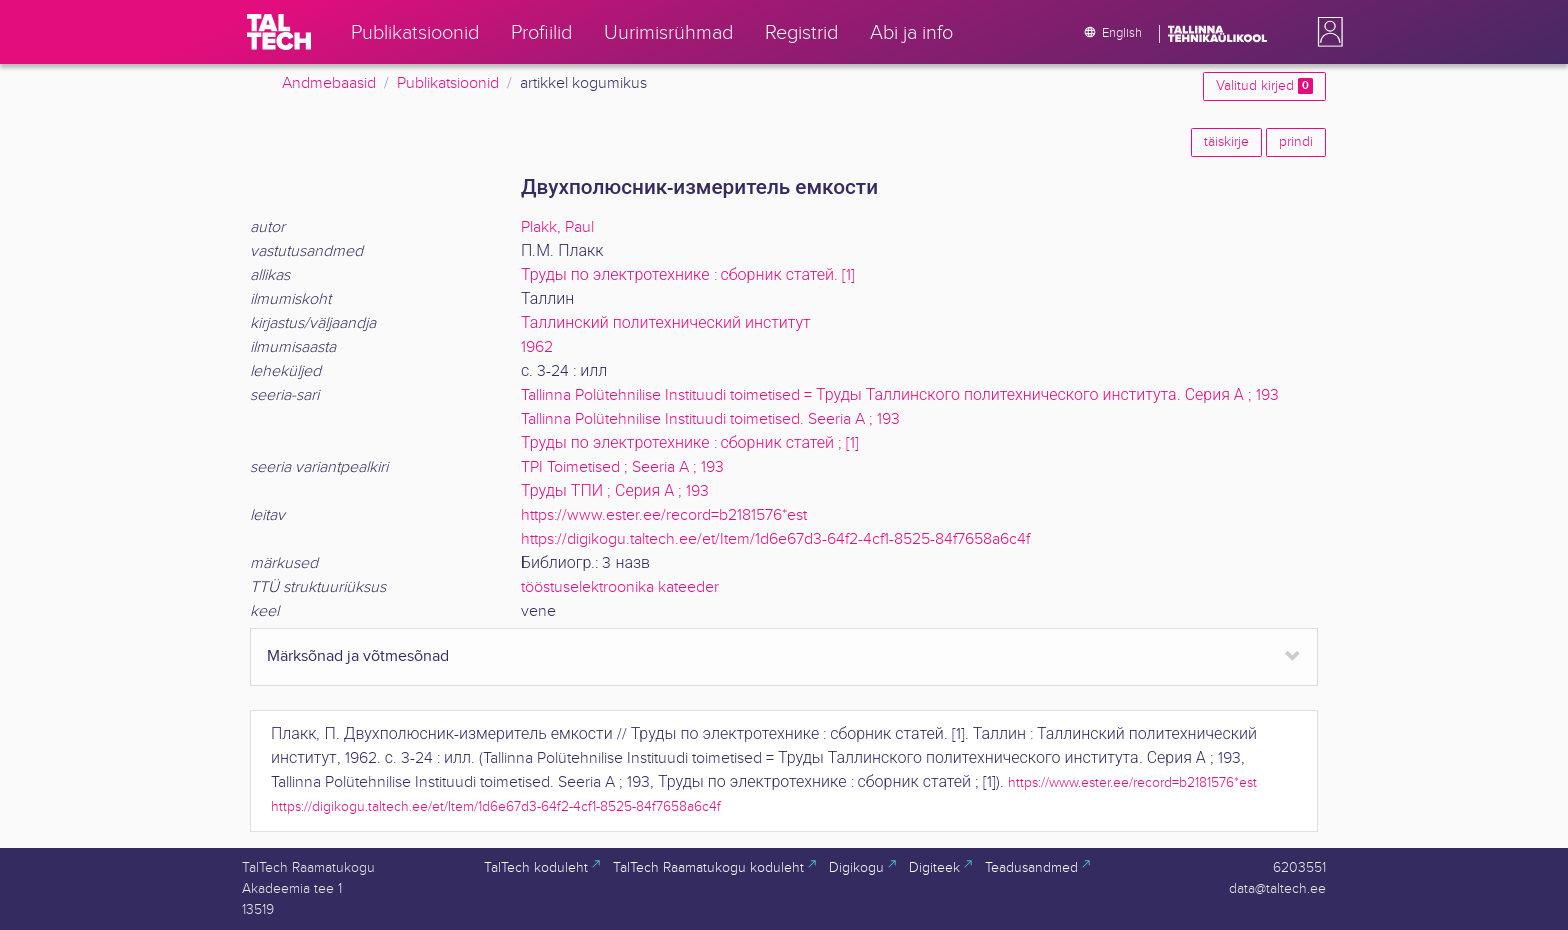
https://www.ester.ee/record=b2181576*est (664, 515)
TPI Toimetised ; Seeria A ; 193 (622, 467)
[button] (1326, 32)
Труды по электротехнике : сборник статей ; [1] (690, 443)
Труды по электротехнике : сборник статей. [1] (688, 275)
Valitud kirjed (1264, 86)
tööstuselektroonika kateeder (620, 587)
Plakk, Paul (557, 227)
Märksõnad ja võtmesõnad (358, 656)
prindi (1296, 142)
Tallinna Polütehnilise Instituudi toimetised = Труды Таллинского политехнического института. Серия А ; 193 (900, 395)
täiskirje (1226, 142)
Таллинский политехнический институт (666, 323)
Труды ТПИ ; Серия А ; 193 (615, 491)
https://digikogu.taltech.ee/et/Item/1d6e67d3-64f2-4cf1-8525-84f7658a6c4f (775, 539)
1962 (537, 347)
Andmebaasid (329, 83)
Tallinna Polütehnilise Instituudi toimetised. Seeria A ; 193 (710, 419)
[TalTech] (279, 32)
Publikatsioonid (448, 83)
